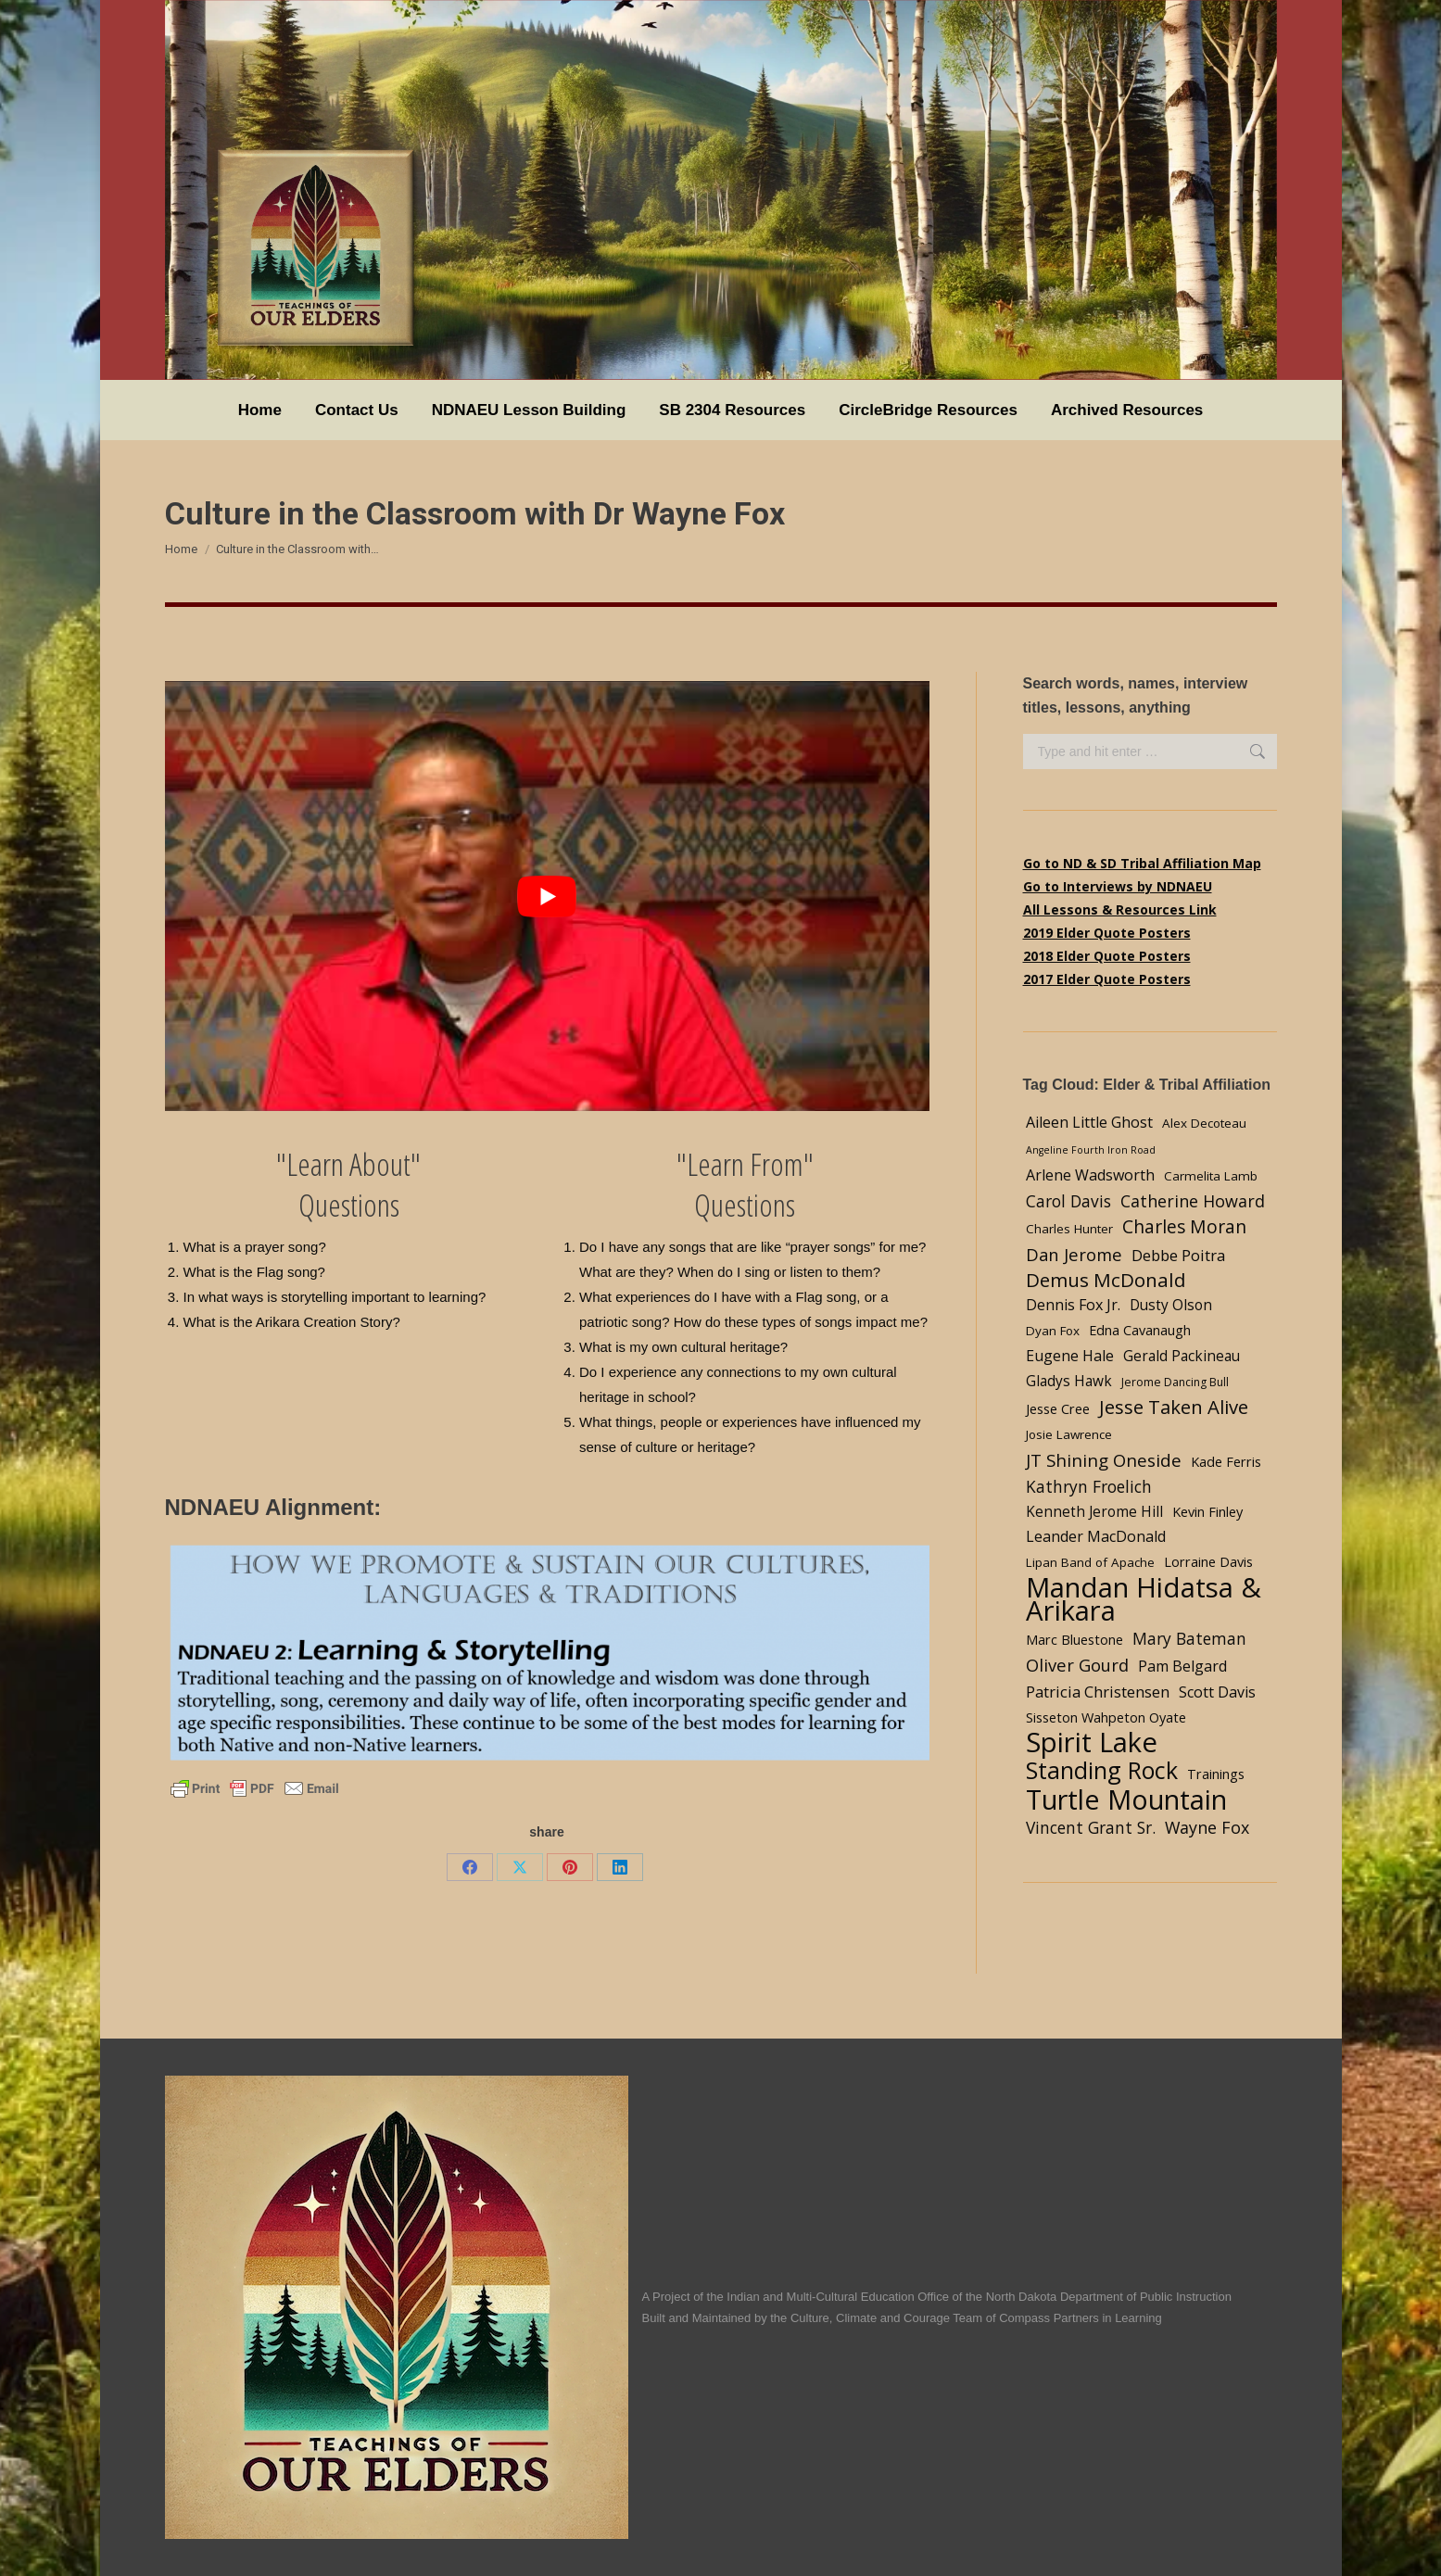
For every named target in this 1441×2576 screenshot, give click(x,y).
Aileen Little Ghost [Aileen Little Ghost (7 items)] (1089, 1122)
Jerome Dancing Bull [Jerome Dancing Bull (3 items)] (1175, 1382)
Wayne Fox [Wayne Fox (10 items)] (1207, 1827)
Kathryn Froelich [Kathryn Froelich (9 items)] (1089, 1486)
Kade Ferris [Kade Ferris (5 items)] (1226, 1461)
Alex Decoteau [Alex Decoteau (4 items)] (1204, 1123)
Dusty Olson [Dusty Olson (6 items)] (1171, 1305)
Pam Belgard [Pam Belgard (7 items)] (1182, 1666)
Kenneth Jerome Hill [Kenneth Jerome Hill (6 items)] (1094, 1512)
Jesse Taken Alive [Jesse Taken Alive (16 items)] (1173, 1407)
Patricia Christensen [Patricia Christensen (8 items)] (1097, 1691)
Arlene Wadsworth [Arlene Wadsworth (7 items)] (1090, 1175)
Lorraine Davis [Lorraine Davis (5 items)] (1208, 1561)
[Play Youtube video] (547, 896)
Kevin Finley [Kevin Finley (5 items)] (1207, 1511)
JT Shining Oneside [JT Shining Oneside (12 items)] (1104, 1459)
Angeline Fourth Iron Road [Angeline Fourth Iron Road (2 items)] (1091, 1149)
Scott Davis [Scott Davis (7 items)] (1217, 1692)
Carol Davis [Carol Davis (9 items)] (1068, 1201)
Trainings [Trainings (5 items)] (1216, 1773)
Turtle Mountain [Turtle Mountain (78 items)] (1126, 1799)
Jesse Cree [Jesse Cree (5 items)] (1058, 1408)
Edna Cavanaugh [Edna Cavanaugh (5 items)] (1140, 1329)
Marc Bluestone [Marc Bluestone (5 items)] (1074, 1639)
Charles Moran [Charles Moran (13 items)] (1184, 1226)
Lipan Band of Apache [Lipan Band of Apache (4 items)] (1090, 1562)
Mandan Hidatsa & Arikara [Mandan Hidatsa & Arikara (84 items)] (1143, 1599)
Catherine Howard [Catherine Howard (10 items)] (1192, 1201)
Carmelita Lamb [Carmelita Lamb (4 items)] (1211, 1176)
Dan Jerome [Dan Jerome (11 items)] (1074, 1254)
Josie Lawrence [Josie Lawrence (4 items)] (1069, 1434)
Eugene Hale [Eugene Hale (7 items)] (1070, 1355)
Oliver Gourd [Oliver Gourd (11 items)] (1077, 1664)
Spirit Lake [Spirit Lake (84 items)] (1091, 1742)
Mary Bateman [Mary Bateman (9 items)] (1189, 1638)
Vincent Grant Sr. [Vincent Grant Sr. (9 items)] (1091, 1827)
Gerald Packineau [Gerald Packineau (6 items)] (1181, 1356)
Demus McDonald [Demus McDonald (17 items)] (1106, 1280)
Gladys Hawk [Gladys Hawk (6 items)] (1069, 1381)
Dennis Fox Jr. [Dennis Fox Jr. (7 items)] (1073, 1304)
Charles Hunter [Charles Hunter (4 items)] (1069, 1228)
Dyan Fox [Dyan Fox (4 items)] (1053, 1330)
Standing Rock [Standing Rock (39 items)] (1102, 1770)
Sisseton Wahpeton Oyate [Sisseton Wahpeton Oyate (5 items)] (1106, 1717)
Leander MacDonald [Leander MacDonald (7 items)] (1096, 1536)
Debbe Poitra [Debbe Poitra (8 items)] (1178, 1255)
